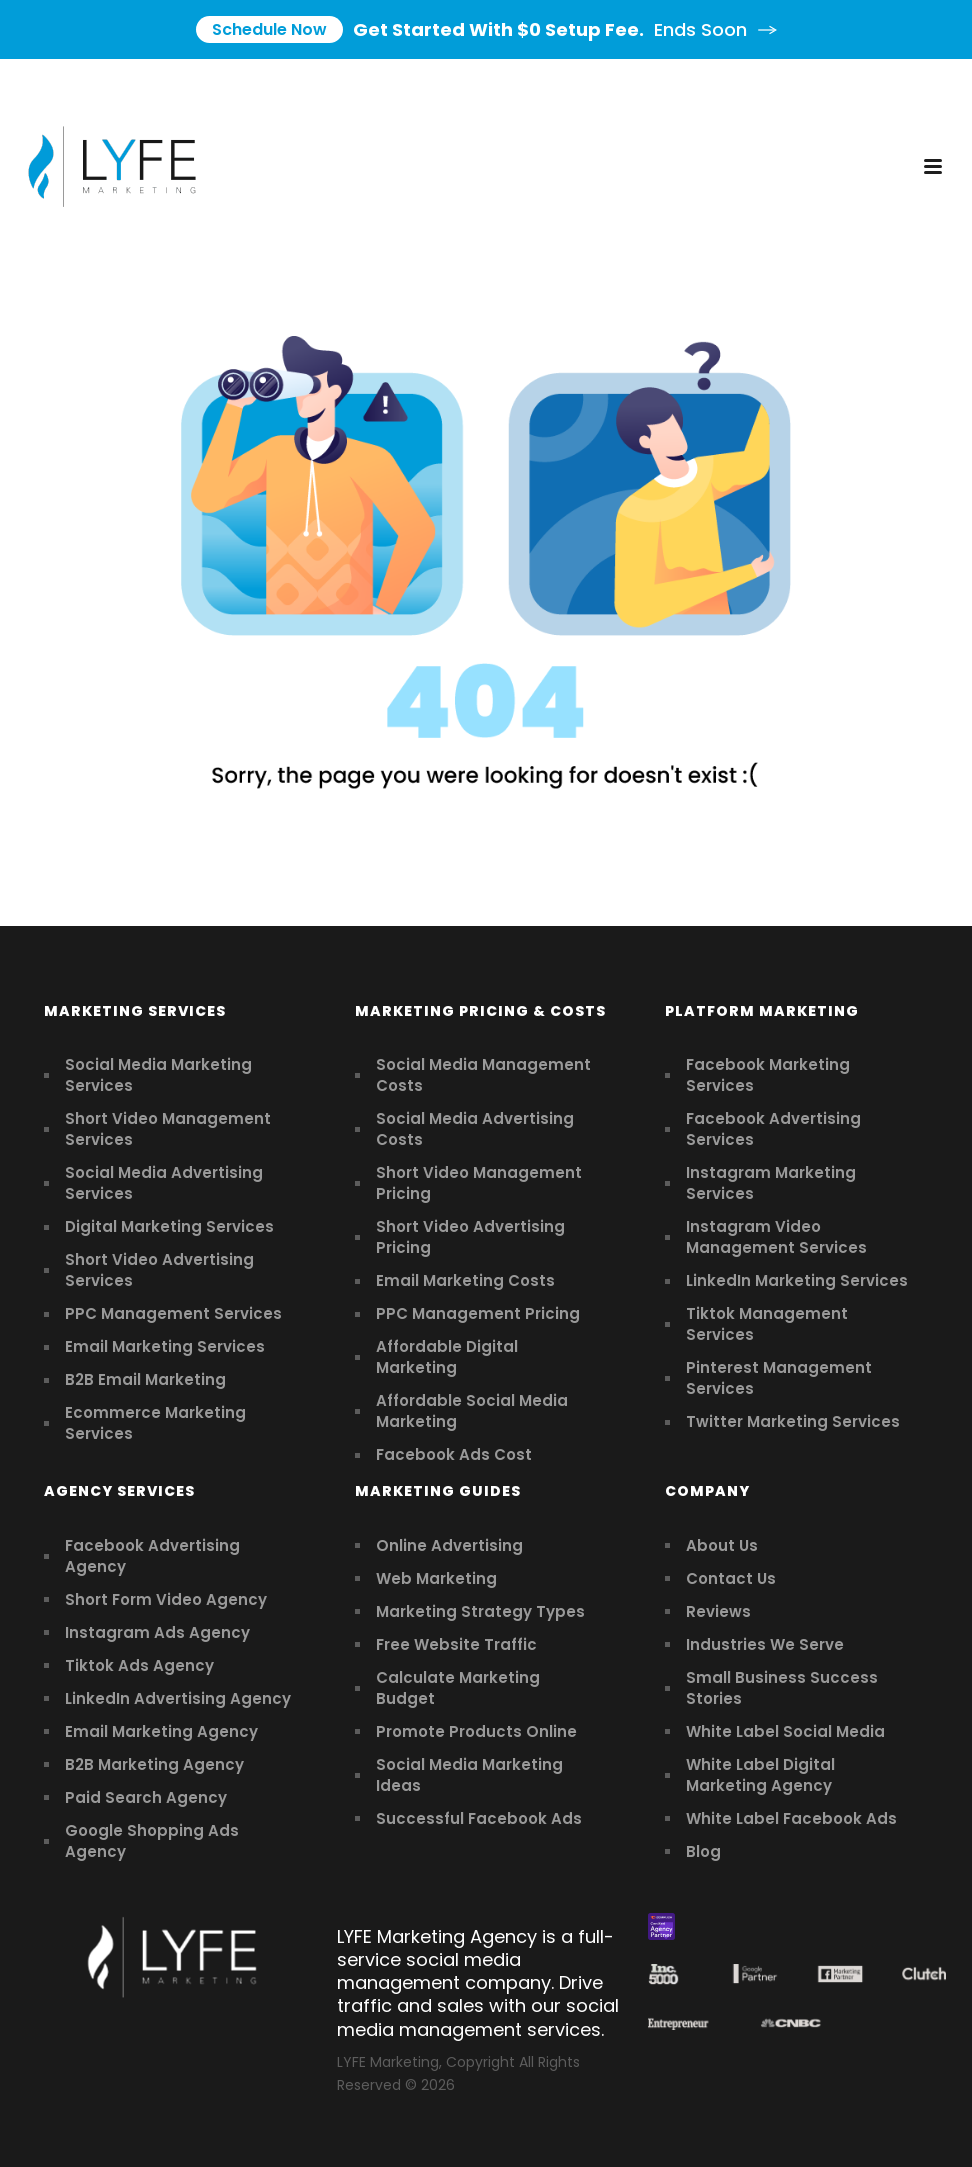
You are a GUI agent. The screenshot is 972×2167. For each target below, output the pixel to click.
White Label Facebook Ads (791, 1818)
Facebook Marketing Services (768, 1075)
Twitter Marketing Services (793, 1421)
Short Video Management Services (168, 1129)
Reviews (718, 1611)
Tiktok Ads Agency (139, 1665)
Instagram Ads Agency (157, 1632)
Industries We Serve (765, 1644)
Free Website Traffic (456, 1644)
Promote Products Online (476, 1731)
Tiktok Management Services (767, 1324)
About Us (722, 1545)
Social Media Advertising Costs (475, 1129)
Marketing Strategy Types (480, 1611)
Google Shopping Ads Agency (152, 1841)
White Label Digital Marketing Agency (760, 1775)
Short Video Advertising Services (159, 1270)
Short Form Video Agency (166, 1599)
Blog (703, 1851)
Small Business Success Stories (782, 1688)
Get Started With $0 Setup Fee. (486, 29)
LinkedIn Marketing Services (797, 1280)
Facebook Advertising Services (773, 1129)
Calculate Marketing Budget (458, 1688)
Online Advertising (449, 1545)
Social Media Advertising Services (164, 1183)
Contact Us (731, 1578)
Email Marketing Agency (161, 1731)
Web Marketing (436, 1578)
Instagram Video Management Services (776, 1237)
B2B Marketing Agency (154, 1764)
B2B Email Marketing (145, 1379)
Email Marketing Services (165, 1346)
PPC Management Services (173, 1313)
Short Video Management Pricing (479, 1183)
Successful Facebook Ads (479, 1818)
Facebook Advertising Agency (152, 1556)
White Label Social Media (785, 1731)
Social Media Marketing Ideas (469, 1775)
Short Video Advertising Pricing (470, 1237)
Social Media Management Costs (483, 1075)
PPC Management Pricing (478, 1313)
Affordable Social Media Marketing (472, 1411)
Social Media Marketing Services (158, 1075)
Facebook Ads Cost (454, 1454)
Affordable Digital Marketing (447, 1357)
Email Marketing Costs (465, 1280)
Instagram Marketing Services (771, 1183)
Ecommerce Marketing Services (155, 1423)
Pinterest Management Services (779, 1378)
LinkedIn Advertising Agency (178, 1698)
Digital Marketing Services (169, 1226)
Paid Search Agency (146, 1797)
